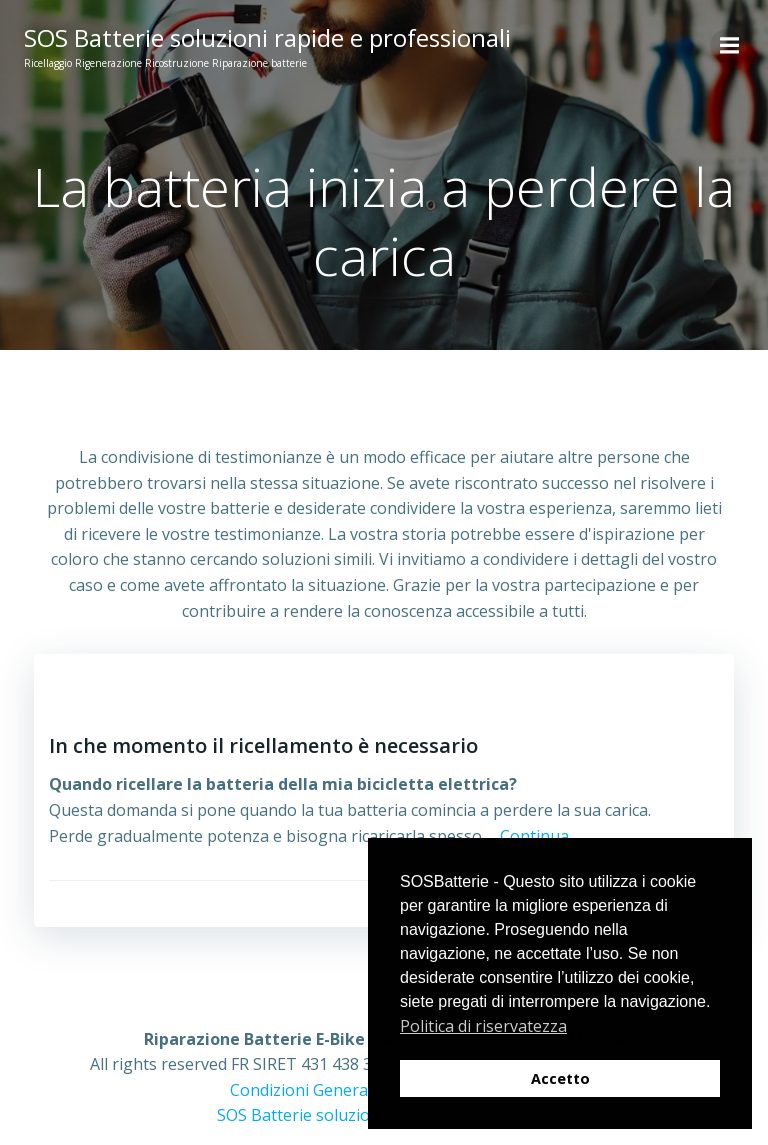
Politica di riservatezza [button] (483, 1026)
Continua (534, 836)
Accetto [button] (560, 1078)
